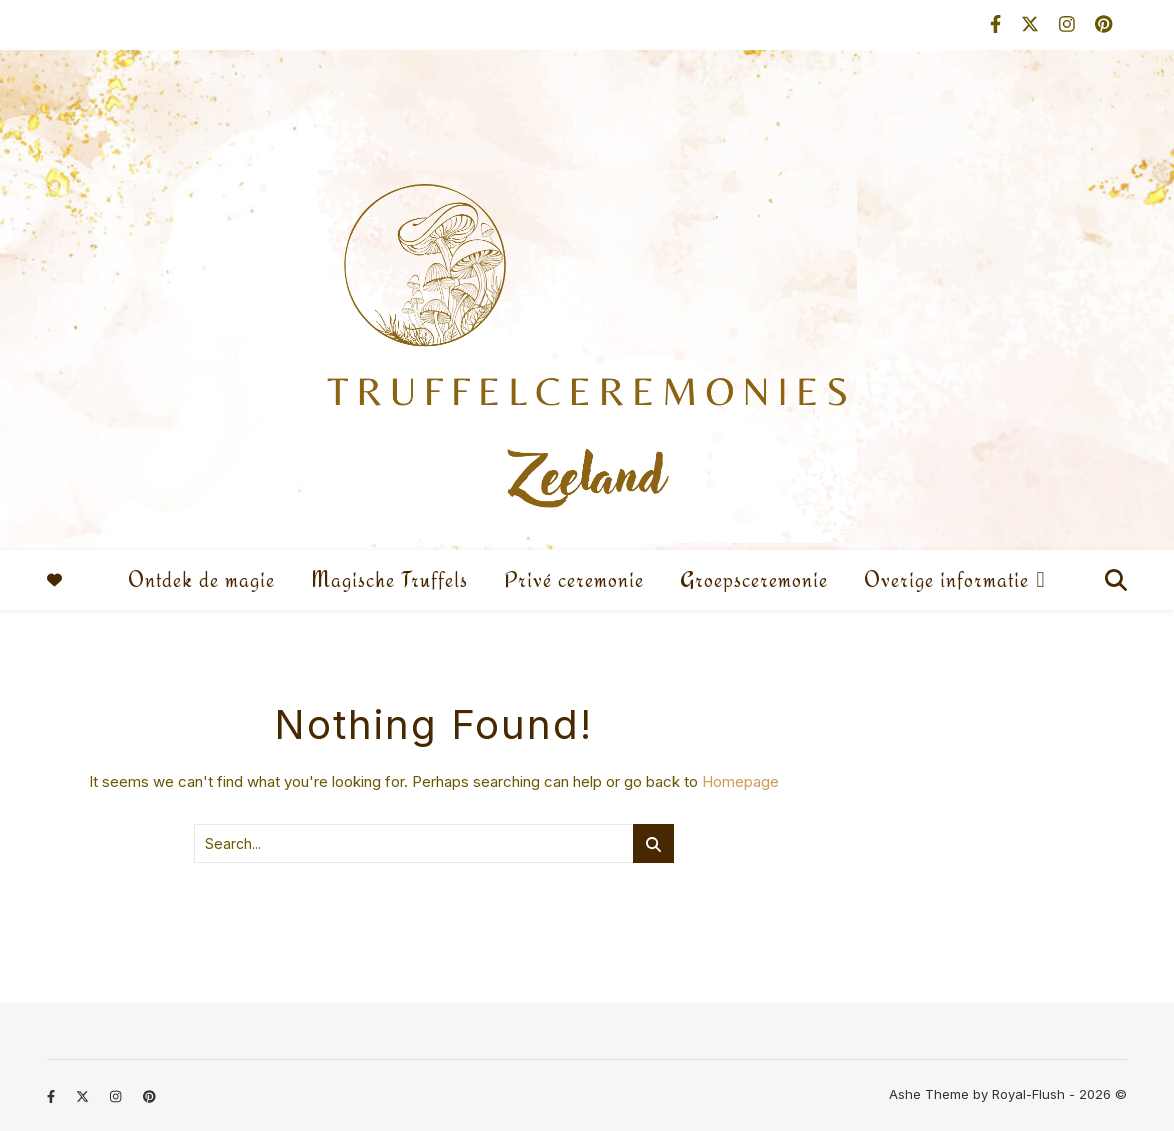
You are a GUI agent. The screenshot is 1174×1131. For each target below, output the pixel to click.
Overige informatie (946, 579)
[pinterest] (1103, 24)
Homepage (740, 781)
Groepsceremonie (754, 579)
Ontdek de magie (201, 579)
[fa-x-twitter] (1032, 24)
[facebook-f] (998, 24)
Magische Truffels (389, 579)
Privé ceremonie (574, 579)
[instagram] (1069, 24)
